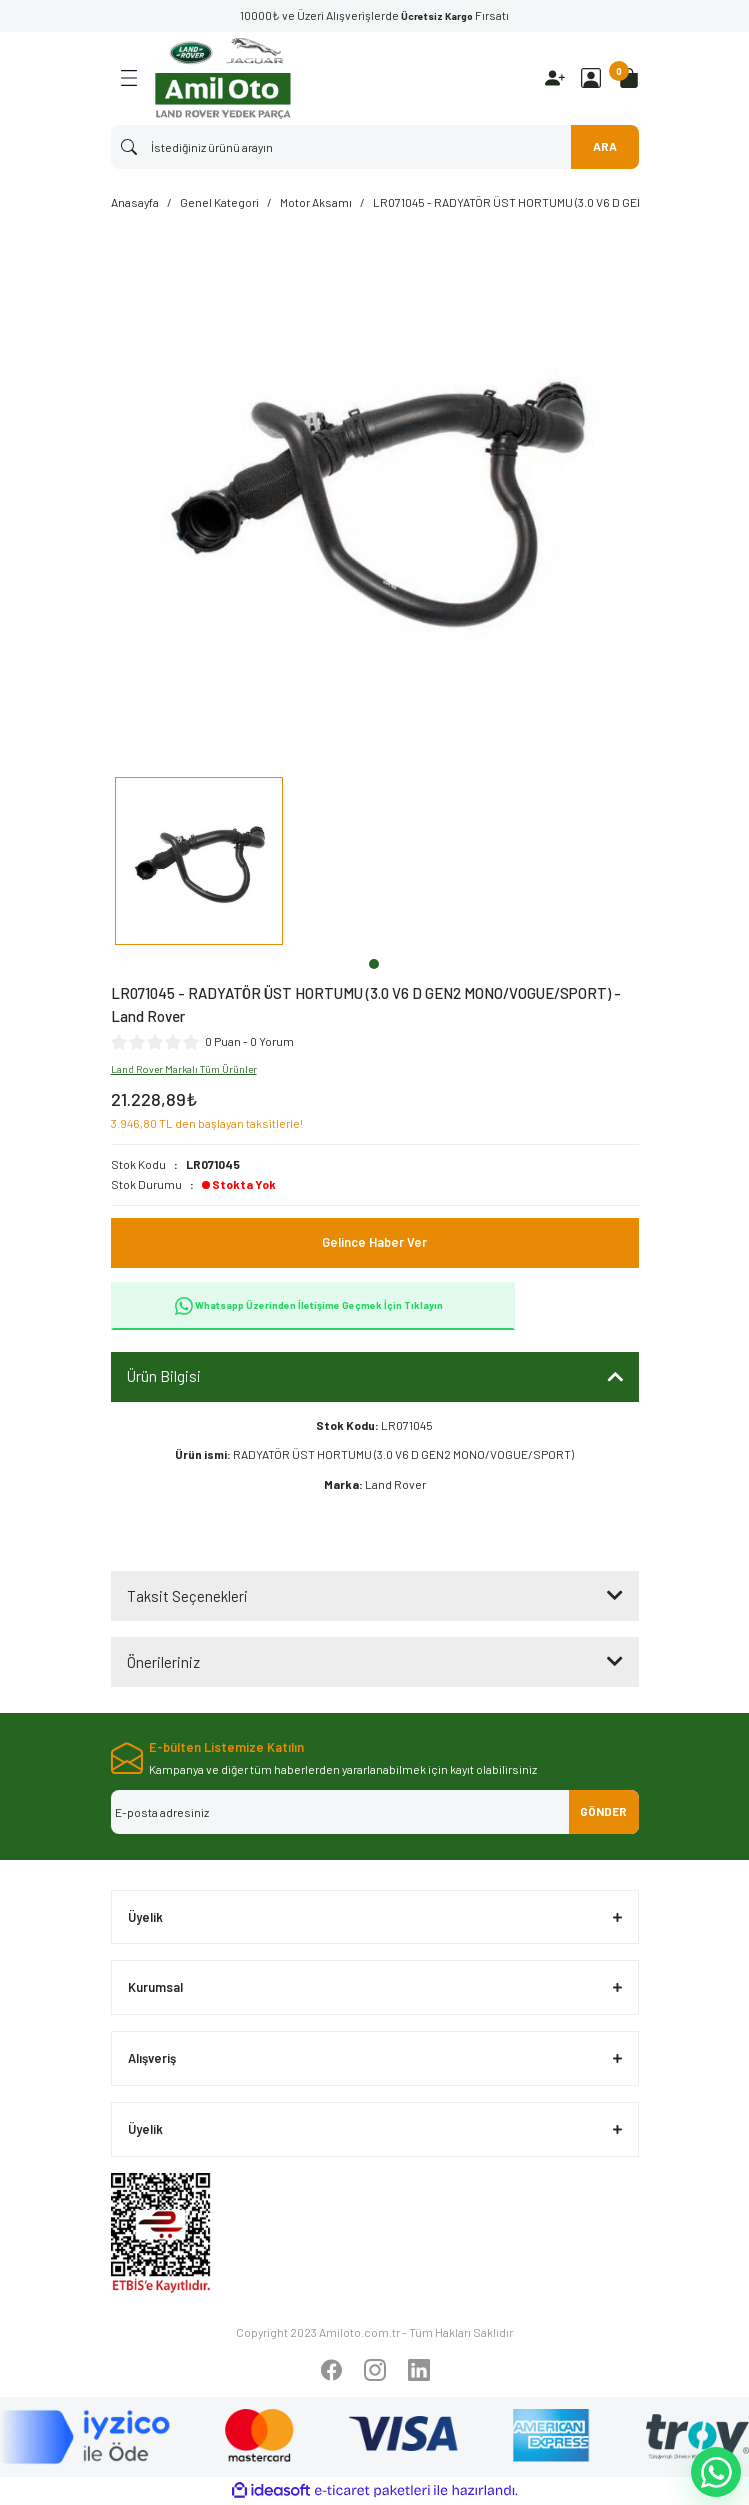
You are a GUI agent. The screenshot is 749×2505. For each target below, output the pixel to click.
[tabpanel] (199, 864)
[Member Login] (591, 78)
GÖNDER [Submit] (603, 1811)
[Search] (375, 147)
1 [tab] (374, 964)
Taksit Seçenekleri (187, 1596)
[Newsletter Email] (375, 1812)
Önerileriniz (163, 1662)
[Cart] (629, 78)
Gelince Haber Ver (374, 1242)
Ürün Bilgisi (164, 1376)
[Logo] (223, 78)
